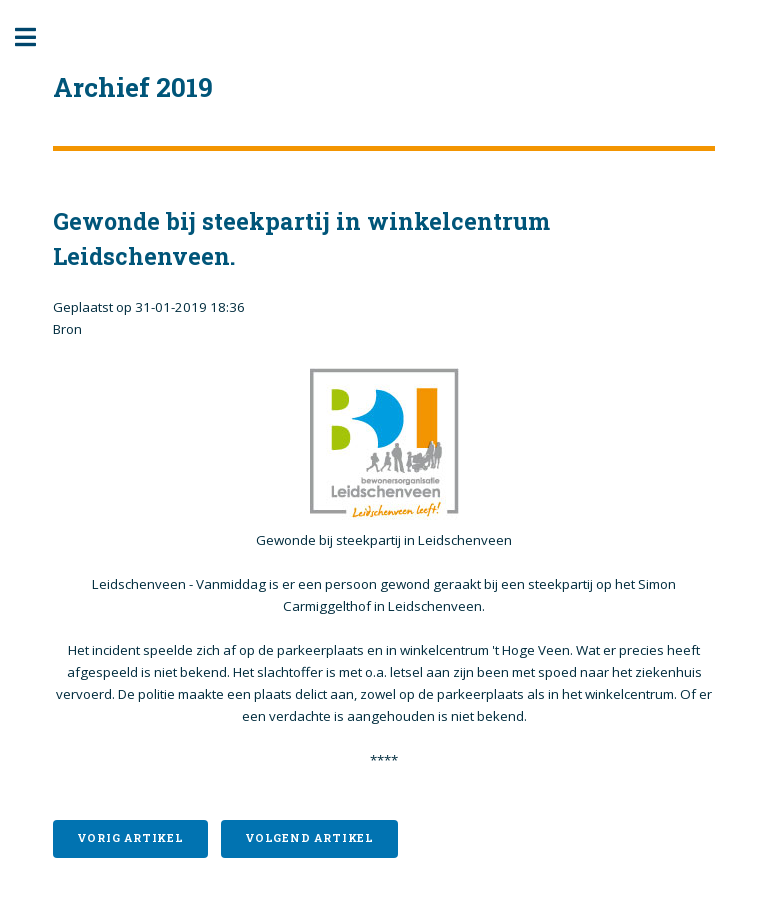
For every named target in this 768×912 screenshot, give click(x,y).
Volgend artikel (309, 838)
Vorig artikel (130, 838)
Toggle (36, 37)
